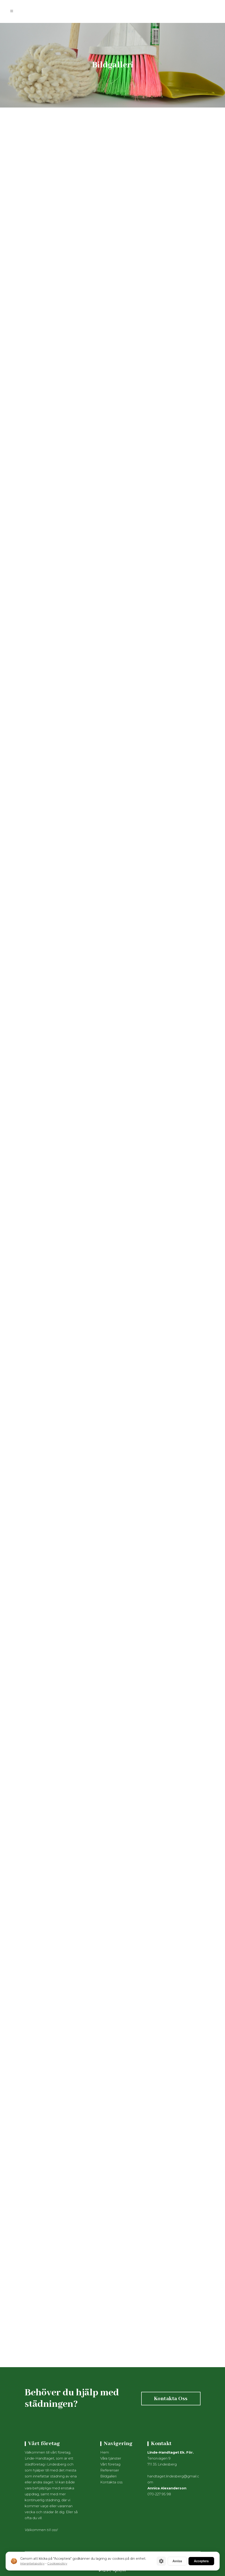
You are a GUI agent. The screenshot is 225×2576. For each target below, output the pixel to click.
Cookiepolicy (57, 2563)
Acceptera (201, 2561)
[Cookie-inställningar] (161, 2561)
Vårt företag (110, 2464)
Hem (104, 2452)
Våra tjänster (110, 2458)
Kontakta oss (171, 2398)
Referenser (109, 2470)
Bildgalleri (108, 2476)
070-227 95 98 (159, 2494)
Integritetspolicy (32, 2563)
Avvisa (177, 2561)
